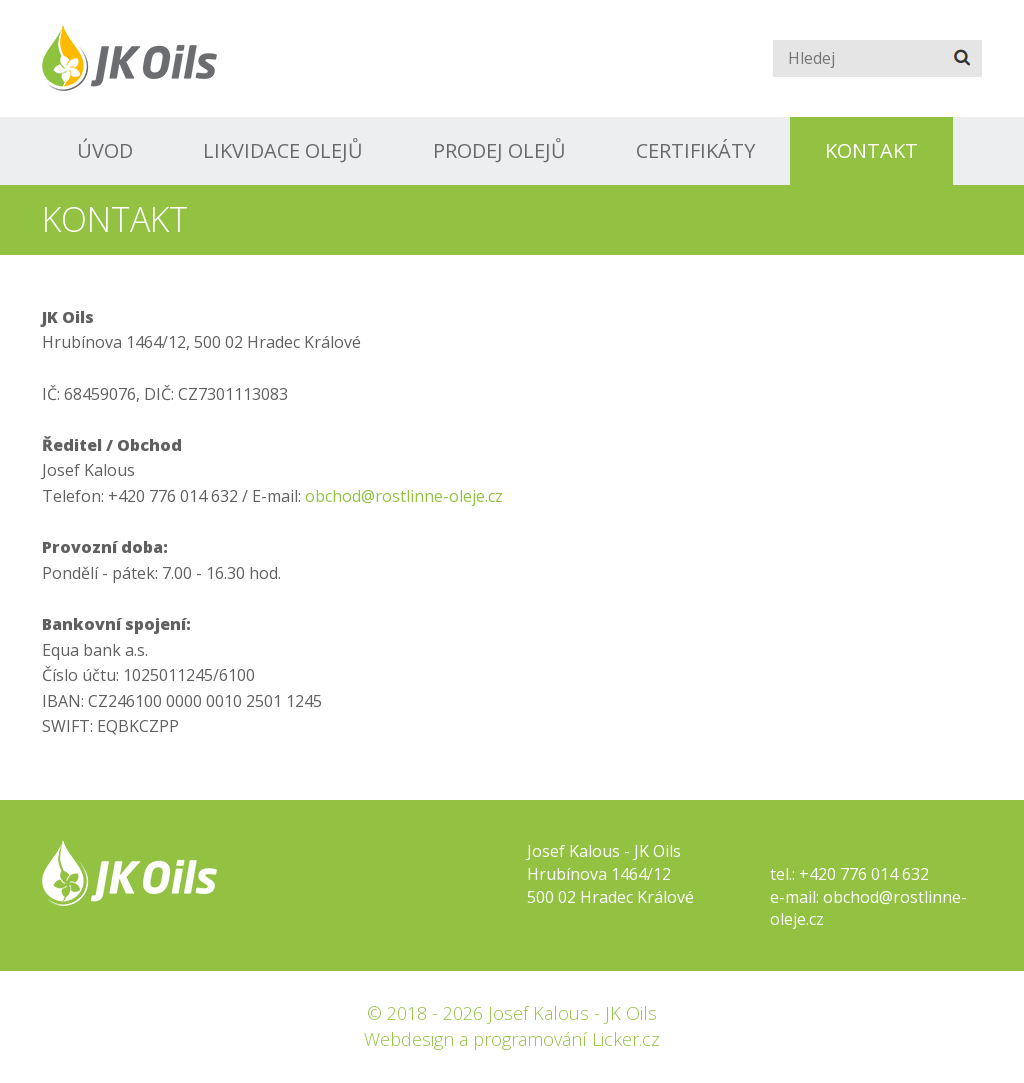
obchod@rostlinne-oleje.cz (404, 496)
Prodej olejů (499, 150)
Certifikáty (695, 150)
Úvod (105, 150)
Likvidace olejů (283, 150)
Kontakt (871, 150)
